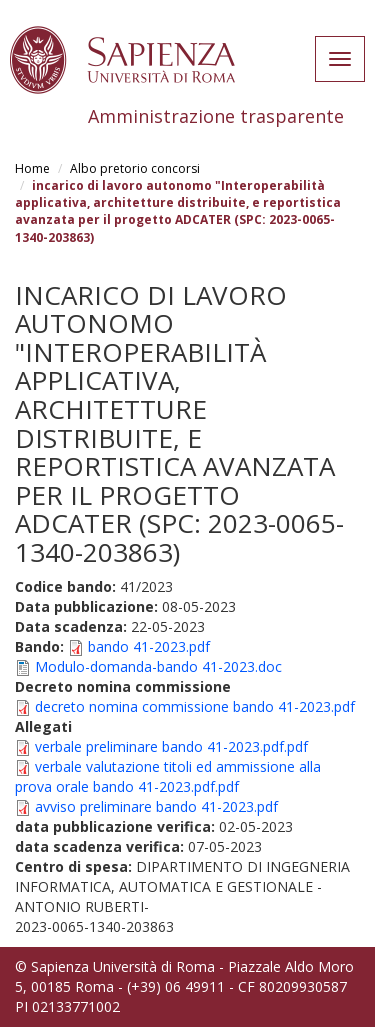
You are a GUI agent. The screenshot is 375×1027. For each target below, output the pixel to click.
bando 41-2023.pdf (149, 646)
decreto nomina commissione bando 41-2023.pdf (195, 706)
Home (32, 168)
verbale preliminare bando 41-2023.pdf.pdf (171, 746)
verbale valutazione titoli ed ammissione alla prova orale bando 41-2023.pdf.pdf (168, 776)
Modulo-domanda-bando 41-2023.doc (158, 666)
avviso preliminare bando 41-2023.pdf (156, 806)
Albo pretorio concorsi (135, 168)
